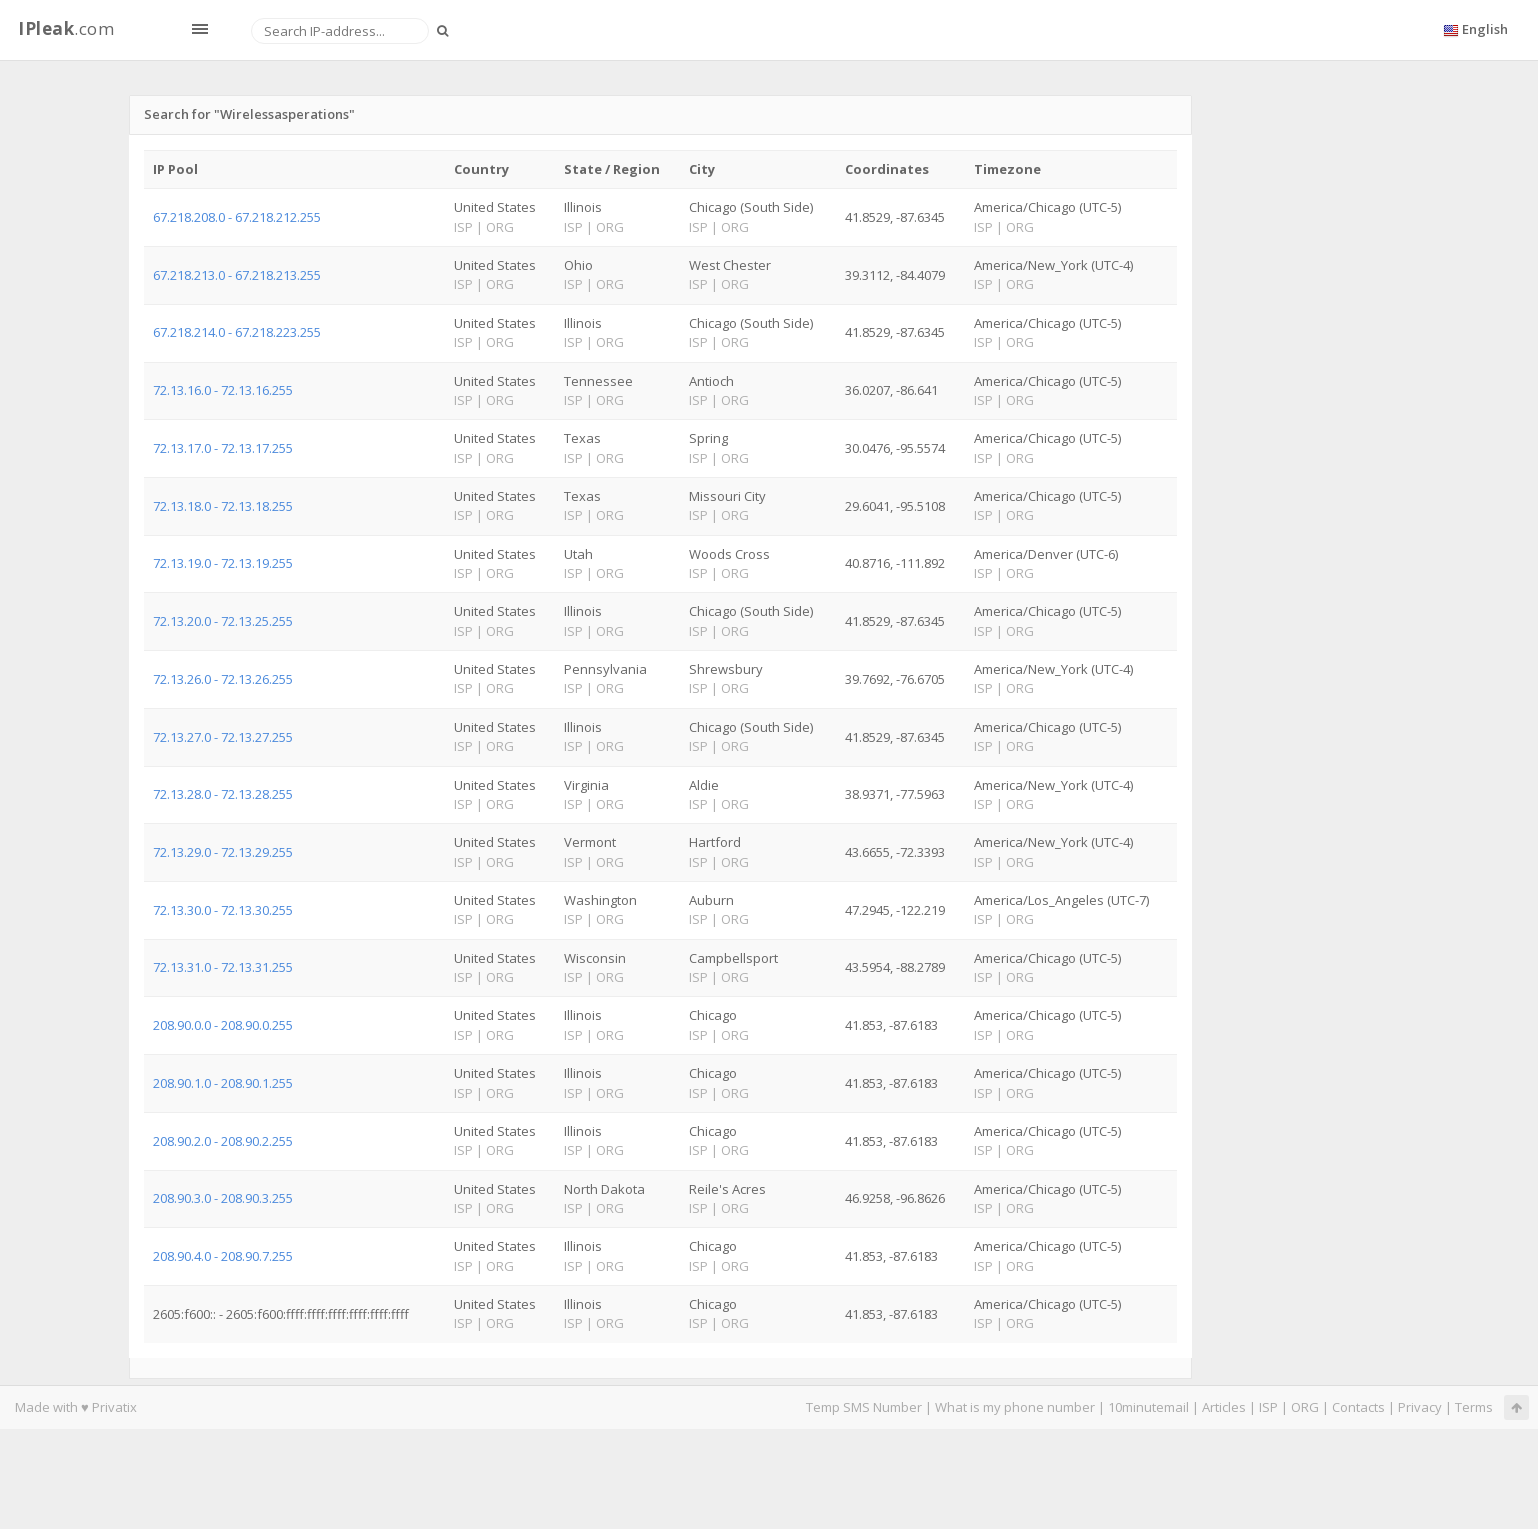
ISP (1268, 1407)
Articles (1224, 1407)
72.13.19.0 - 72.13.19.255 (223, 563)
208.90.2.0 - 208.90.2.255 (223, 1141)
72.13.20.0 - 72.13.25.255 (223, 621)
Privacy (1420, 1407)
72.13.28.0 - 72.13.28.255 (223, 794)
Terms (1474, 1407)
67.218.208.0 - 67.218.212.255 (237, 217)
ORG (1305, 1407)
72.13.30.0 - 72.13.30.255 (223, 910)
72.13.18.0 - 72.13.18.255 (223, 506)
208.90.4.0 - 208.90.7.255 (223, 1256)
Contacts (1358, 1407)
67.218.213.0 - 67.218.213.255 (237, 275)
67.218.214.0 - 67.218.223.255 (237, 332)
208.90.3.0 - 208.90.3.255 (223, 1198)
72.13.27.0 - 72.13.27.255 (223, 737)
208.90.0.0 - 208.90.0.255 (223, 1025)
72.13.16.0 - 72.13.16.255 (223, 390)
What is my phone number (1015, 1407)
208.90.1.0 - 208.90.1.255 (223, 1083)
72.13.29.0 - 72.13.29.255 (223, 852)
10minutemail (1148, 1407)
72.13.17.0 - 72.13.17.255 (223, 448)
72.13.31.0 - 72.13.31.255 (223, 967)
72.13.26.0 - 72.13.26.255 (223, 679)
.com (66, 28)
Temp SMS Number (864, 1407)
